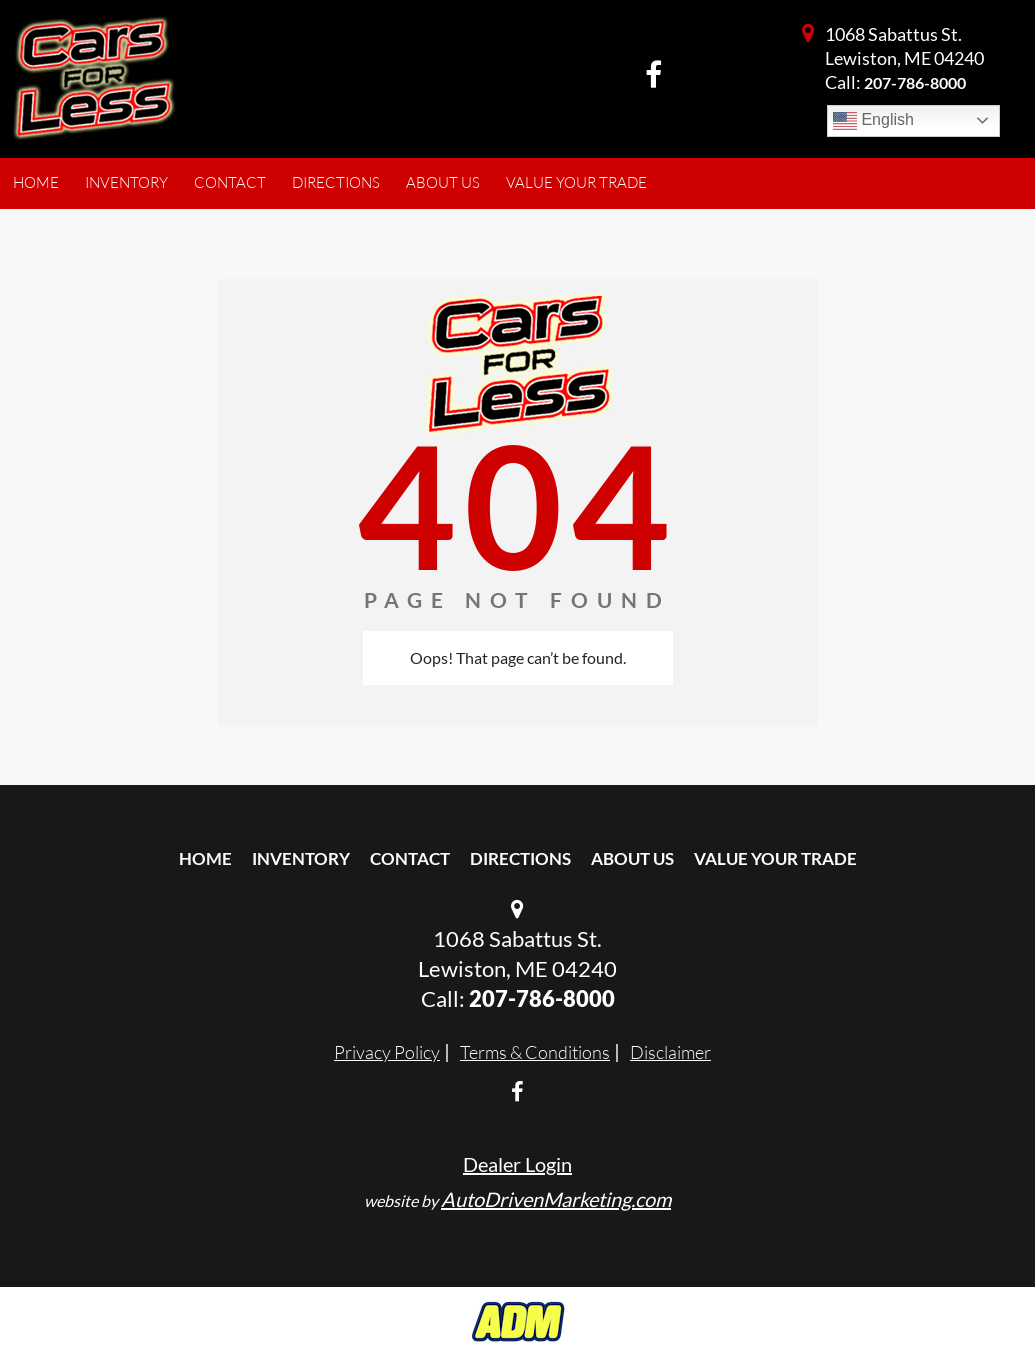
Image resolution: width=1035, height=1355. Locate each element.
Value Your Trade (775, 858)
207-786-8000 (915, 82)
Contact (410, 858)
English (873, 121)
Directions (520, 858)
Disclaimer (670, 1052)
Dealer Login (517, 1164)
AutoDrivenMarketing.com (556, 1199)
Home (205, 858)
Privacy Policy (387, 1052)
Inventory (301, 858)
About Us (632, 858)
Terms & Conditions (535, 1052)
